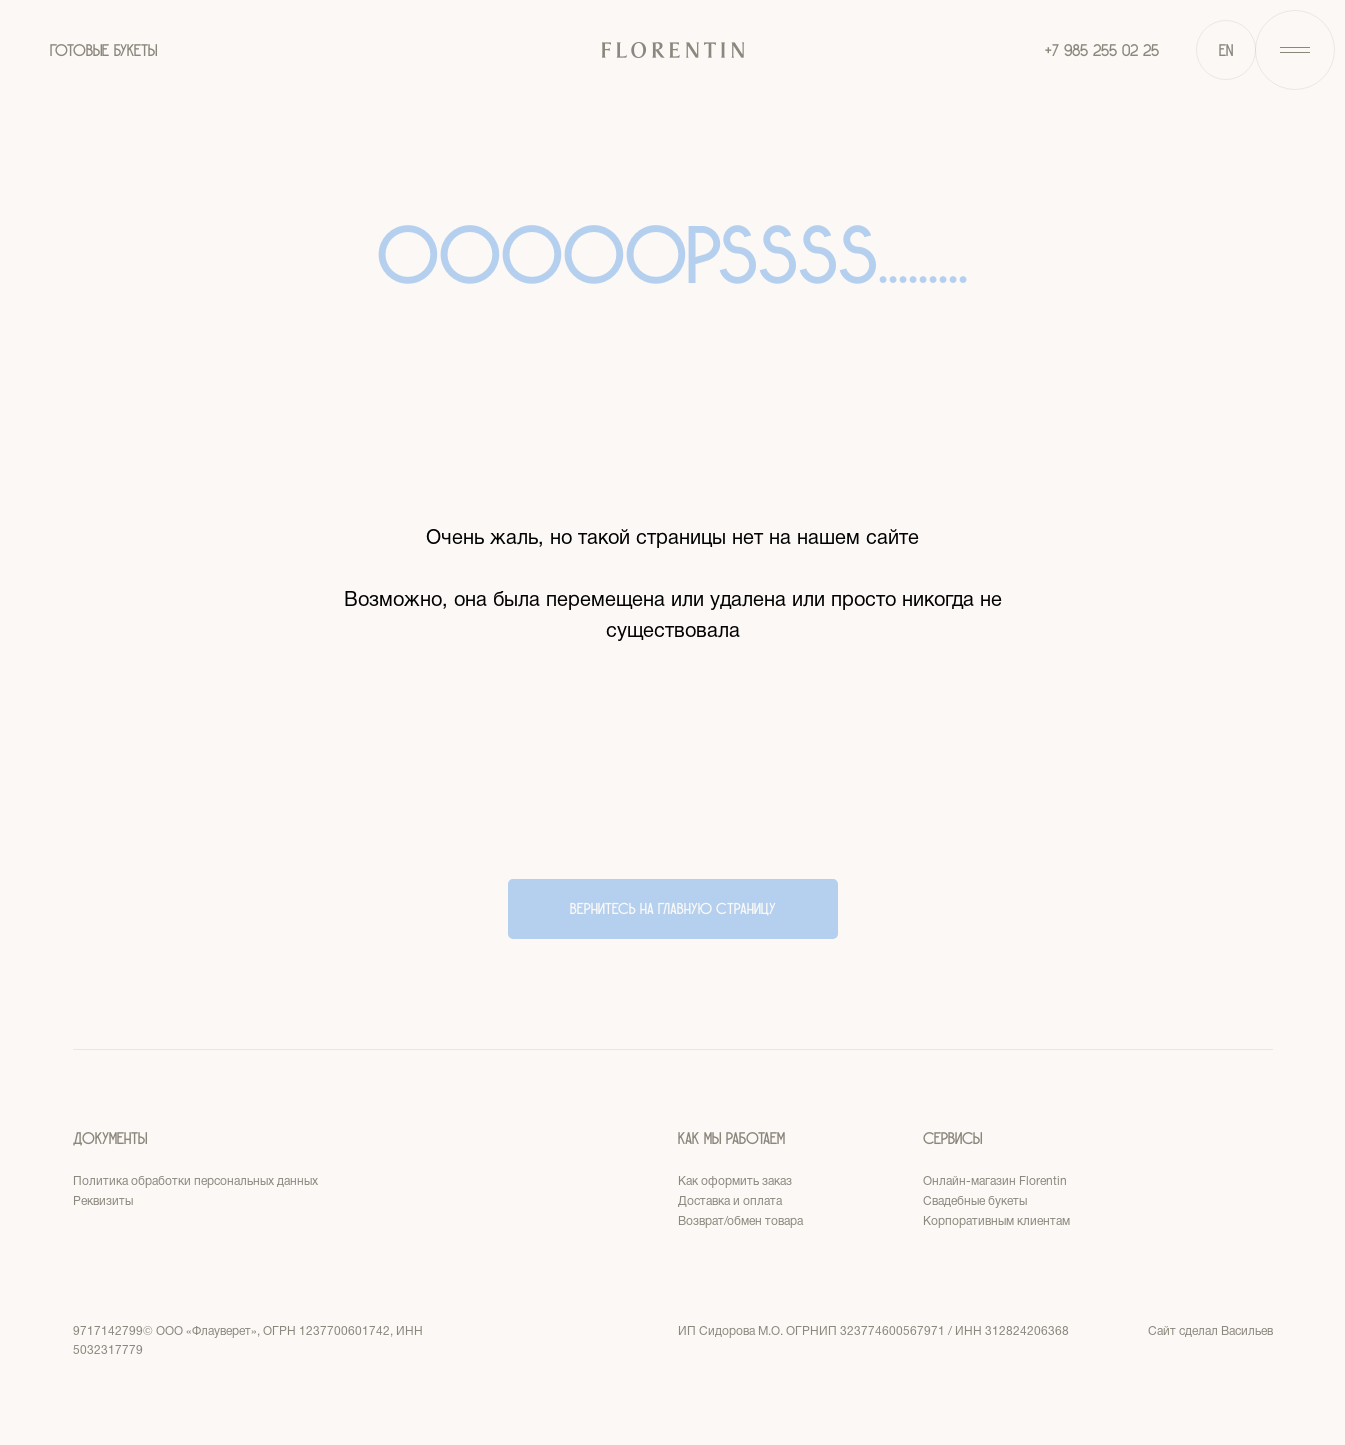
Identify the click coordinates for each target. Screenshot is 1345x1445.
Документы (110, 1138)
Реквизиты (103, 1201)
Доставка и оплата (730, 1201)
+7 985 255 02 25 (1102, 50)
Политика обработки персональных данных (195, 1181)
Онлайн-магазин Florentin (995, 1181)
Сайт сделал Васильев (1210, 1331)
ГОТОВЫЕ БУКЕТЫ (103, 50)
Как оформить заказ (735, 1181)
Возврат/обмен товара (740, 1221)
